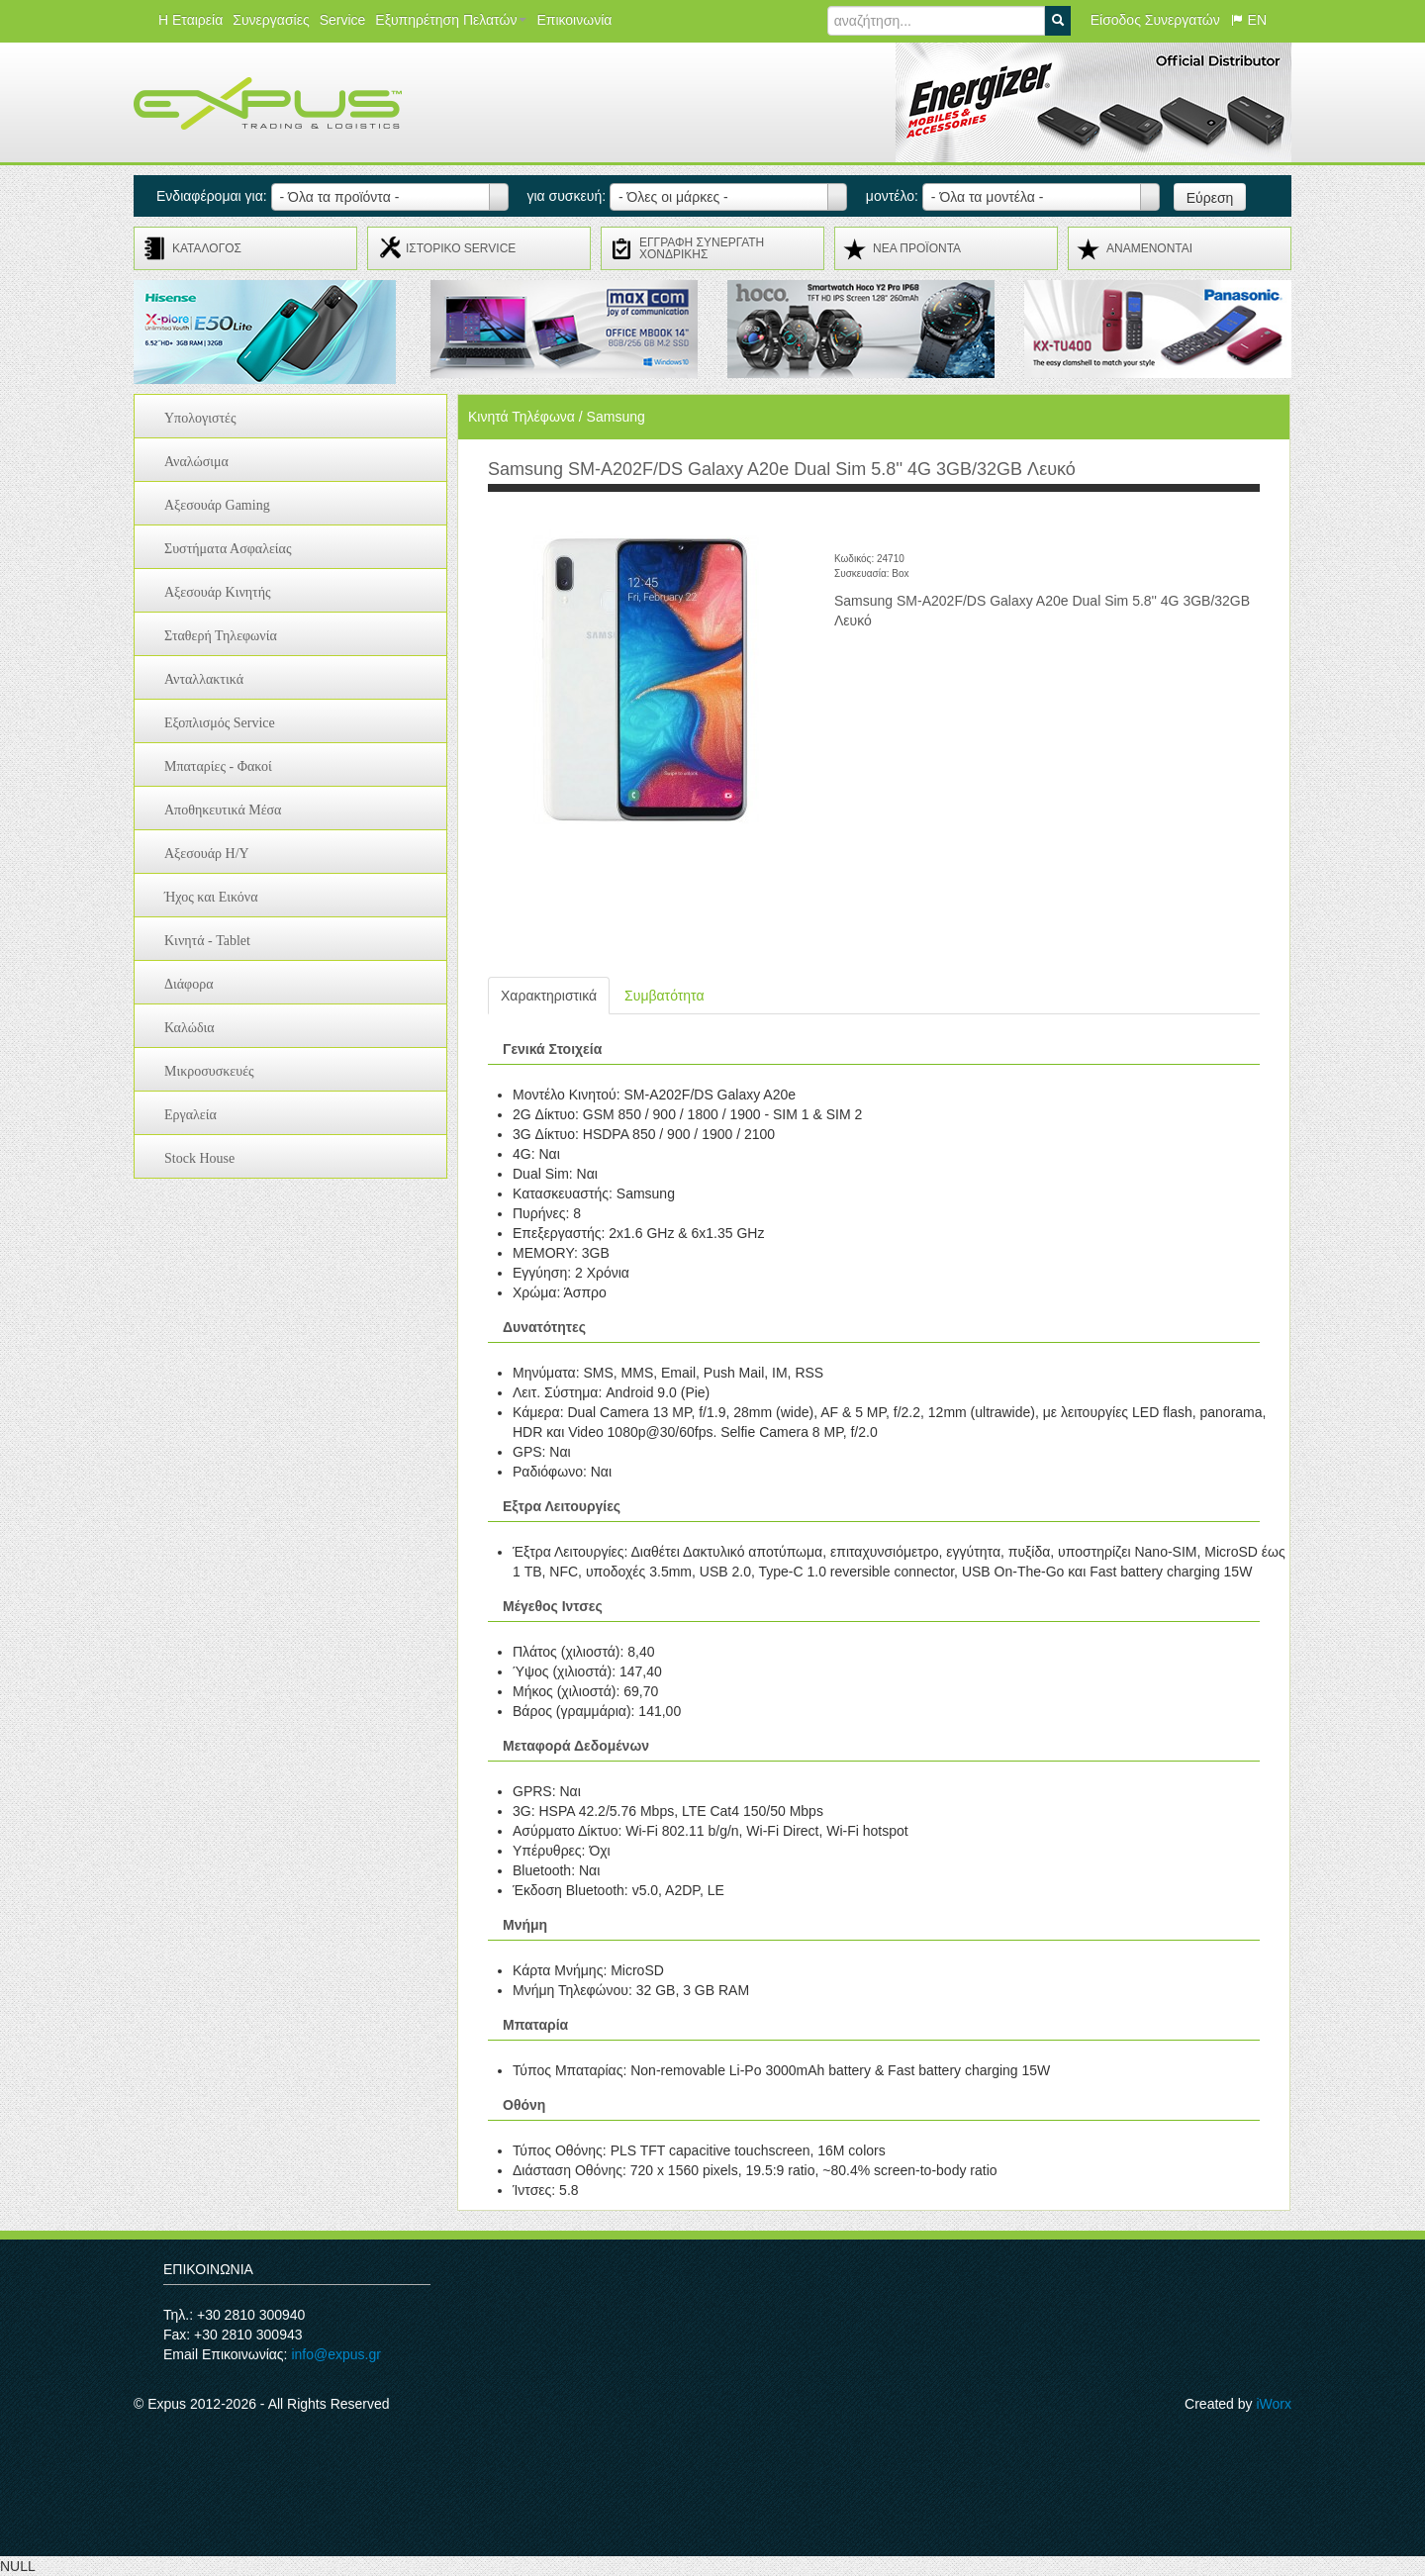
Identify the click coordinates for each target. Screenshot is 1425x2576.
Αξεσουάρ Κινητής (217, 592)
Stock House (199, 1158)
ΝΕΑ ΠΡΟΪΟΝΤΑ (917, 248)
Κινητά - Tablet (207, 940)
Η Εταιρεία (190, 20)
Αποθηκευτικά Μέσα (222, 810)
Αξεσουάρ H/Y (206, 853)
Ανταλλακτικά (203, 679)
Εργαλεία (190, 1114)
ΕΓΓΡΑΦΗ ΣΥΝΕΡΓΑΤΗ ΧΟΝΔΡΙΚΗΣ (701, 248)
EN (1248, 20)
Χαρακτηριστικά (549, 995)
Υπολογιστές (200, 418)
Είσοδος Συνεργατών (1155, 20)
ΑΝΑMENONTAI (1149, 248)
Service (343, 20)
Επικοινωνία (574, 20)
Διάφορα (189, 984)
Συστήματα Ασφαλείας (228, 548)
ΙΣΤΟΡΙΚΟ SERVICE (461, 248)
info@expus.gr (335, 2354)
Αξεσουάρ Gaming (217, 505)
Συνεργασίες (271, 20)
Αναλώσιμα (196, 461)
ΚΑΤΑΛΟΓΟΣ (206, 248)
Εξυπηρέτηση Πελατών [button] (450, 20)
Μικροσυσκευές (209, 1071)
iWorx (1273, 2404)
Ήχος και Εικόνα (211, 897)
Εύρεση (1210, 198)
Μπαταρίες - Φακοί (218, 766)
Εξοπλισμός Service (219, 723)
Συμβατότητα (664, 995)
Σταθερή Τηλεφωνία (220, 635)
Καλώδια (189, 1027)
